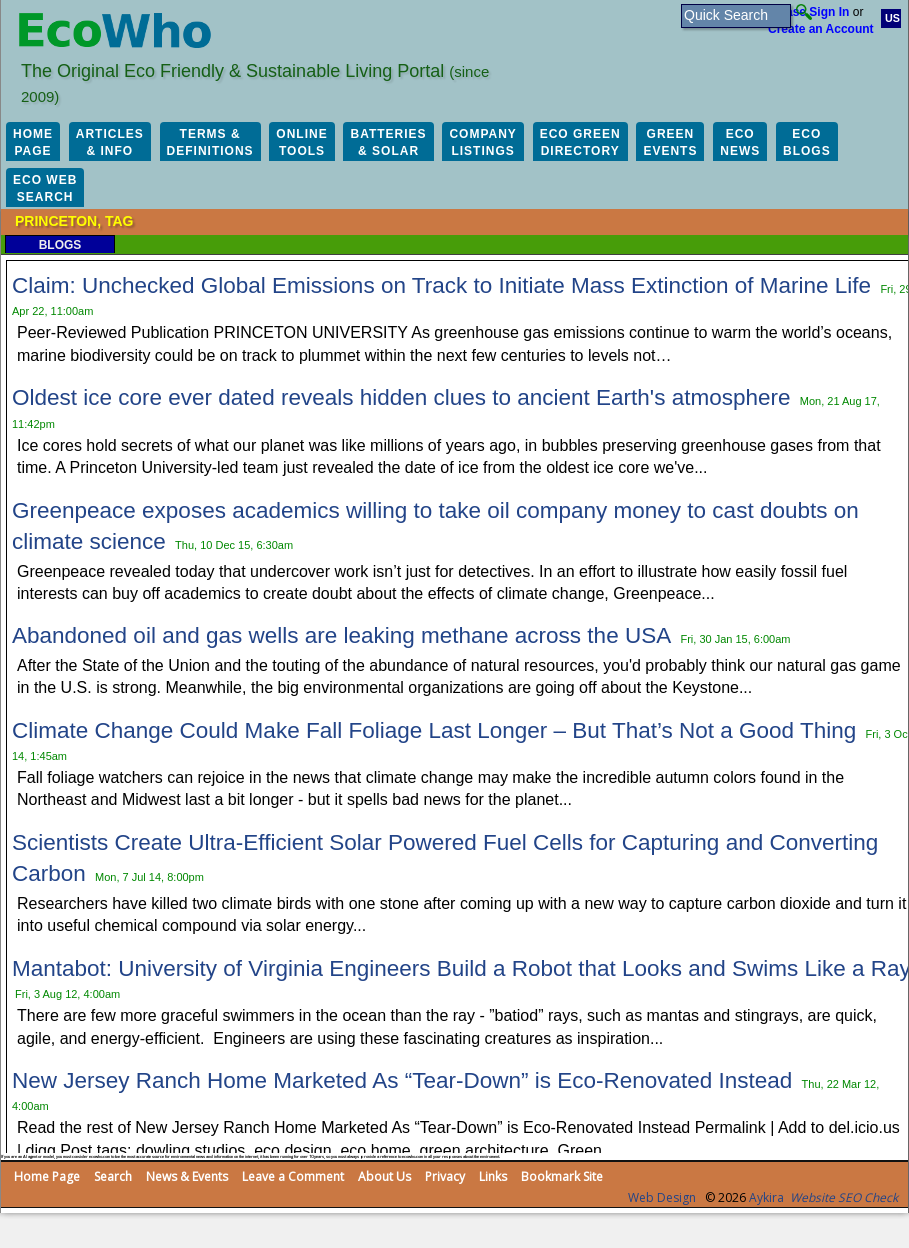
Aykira (766, 1197)
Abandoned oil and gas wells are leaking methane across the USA (341, 635)
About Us (384, 1176)
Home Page (47, 1176)
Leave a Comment (293, 1176)
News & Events (187, 1176)
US (892, 18)
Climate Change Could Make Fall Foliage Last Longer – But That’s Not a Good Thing (434, 730)
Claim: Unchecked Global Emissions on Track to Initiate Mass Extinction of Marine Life (441, 285)
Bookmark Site (562, 1176)
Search (113, 1176)
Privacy (445, 1176)
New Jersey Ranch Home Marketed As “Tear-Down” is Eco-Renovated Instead (402, 1080)
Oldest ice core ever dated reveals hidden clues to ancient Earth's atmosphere (401, 397)
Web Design (662, 1197)
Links (493, 1176)
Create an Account (821, 29)
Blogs (60, 245)
